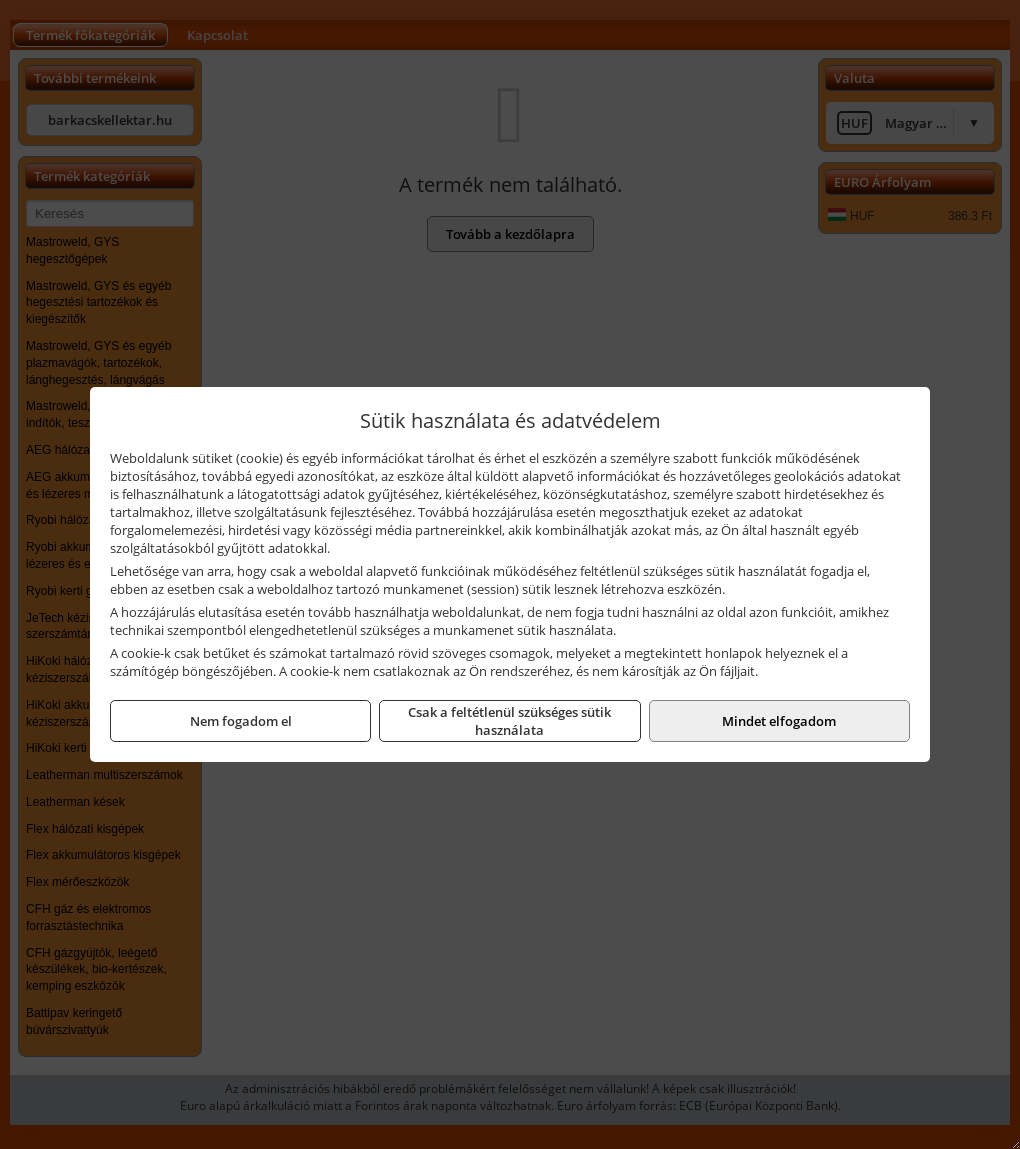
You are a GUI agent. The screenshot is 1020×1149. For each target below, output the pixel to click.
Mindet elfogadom (779, 721)
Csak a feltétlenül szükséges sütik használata (509, 721)
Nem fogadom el (241, 721)
